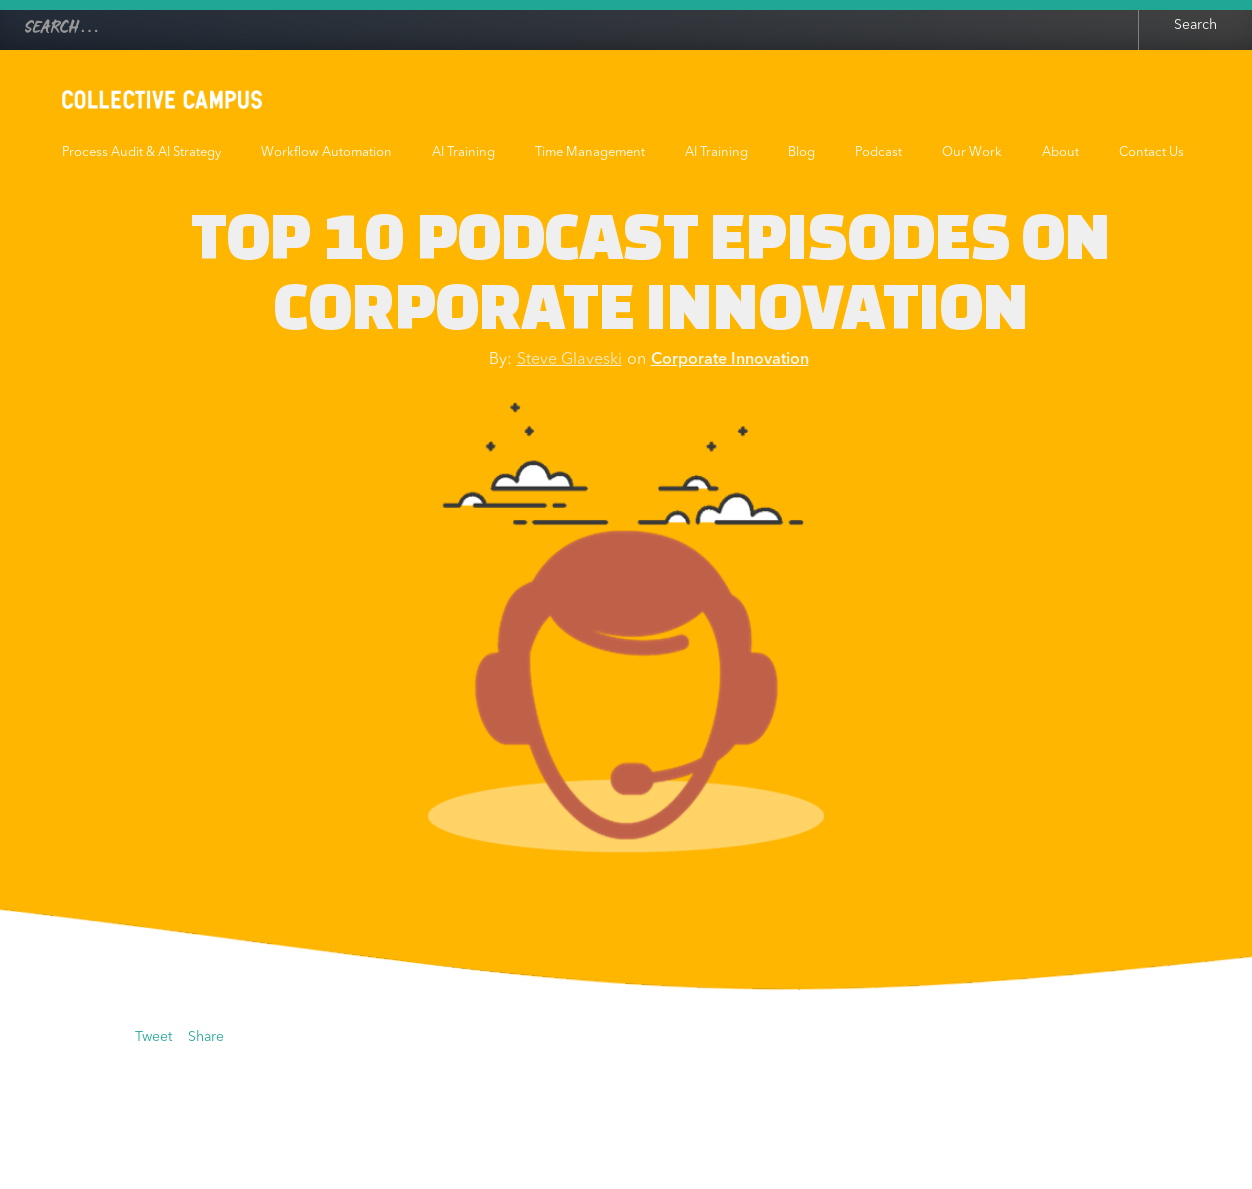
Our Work (972, 152)
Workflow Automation (326, 152)
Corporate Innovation (730, 360)
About (1060, 152)
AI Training (463, 152)
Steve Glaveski (569, 360)
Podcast (878, 152)
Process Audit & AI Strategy (141, 152)
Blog (801, 152)
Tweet (153, 1037)
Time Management (590, 152)
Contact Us (1151, 152)
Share (206, 1037)
